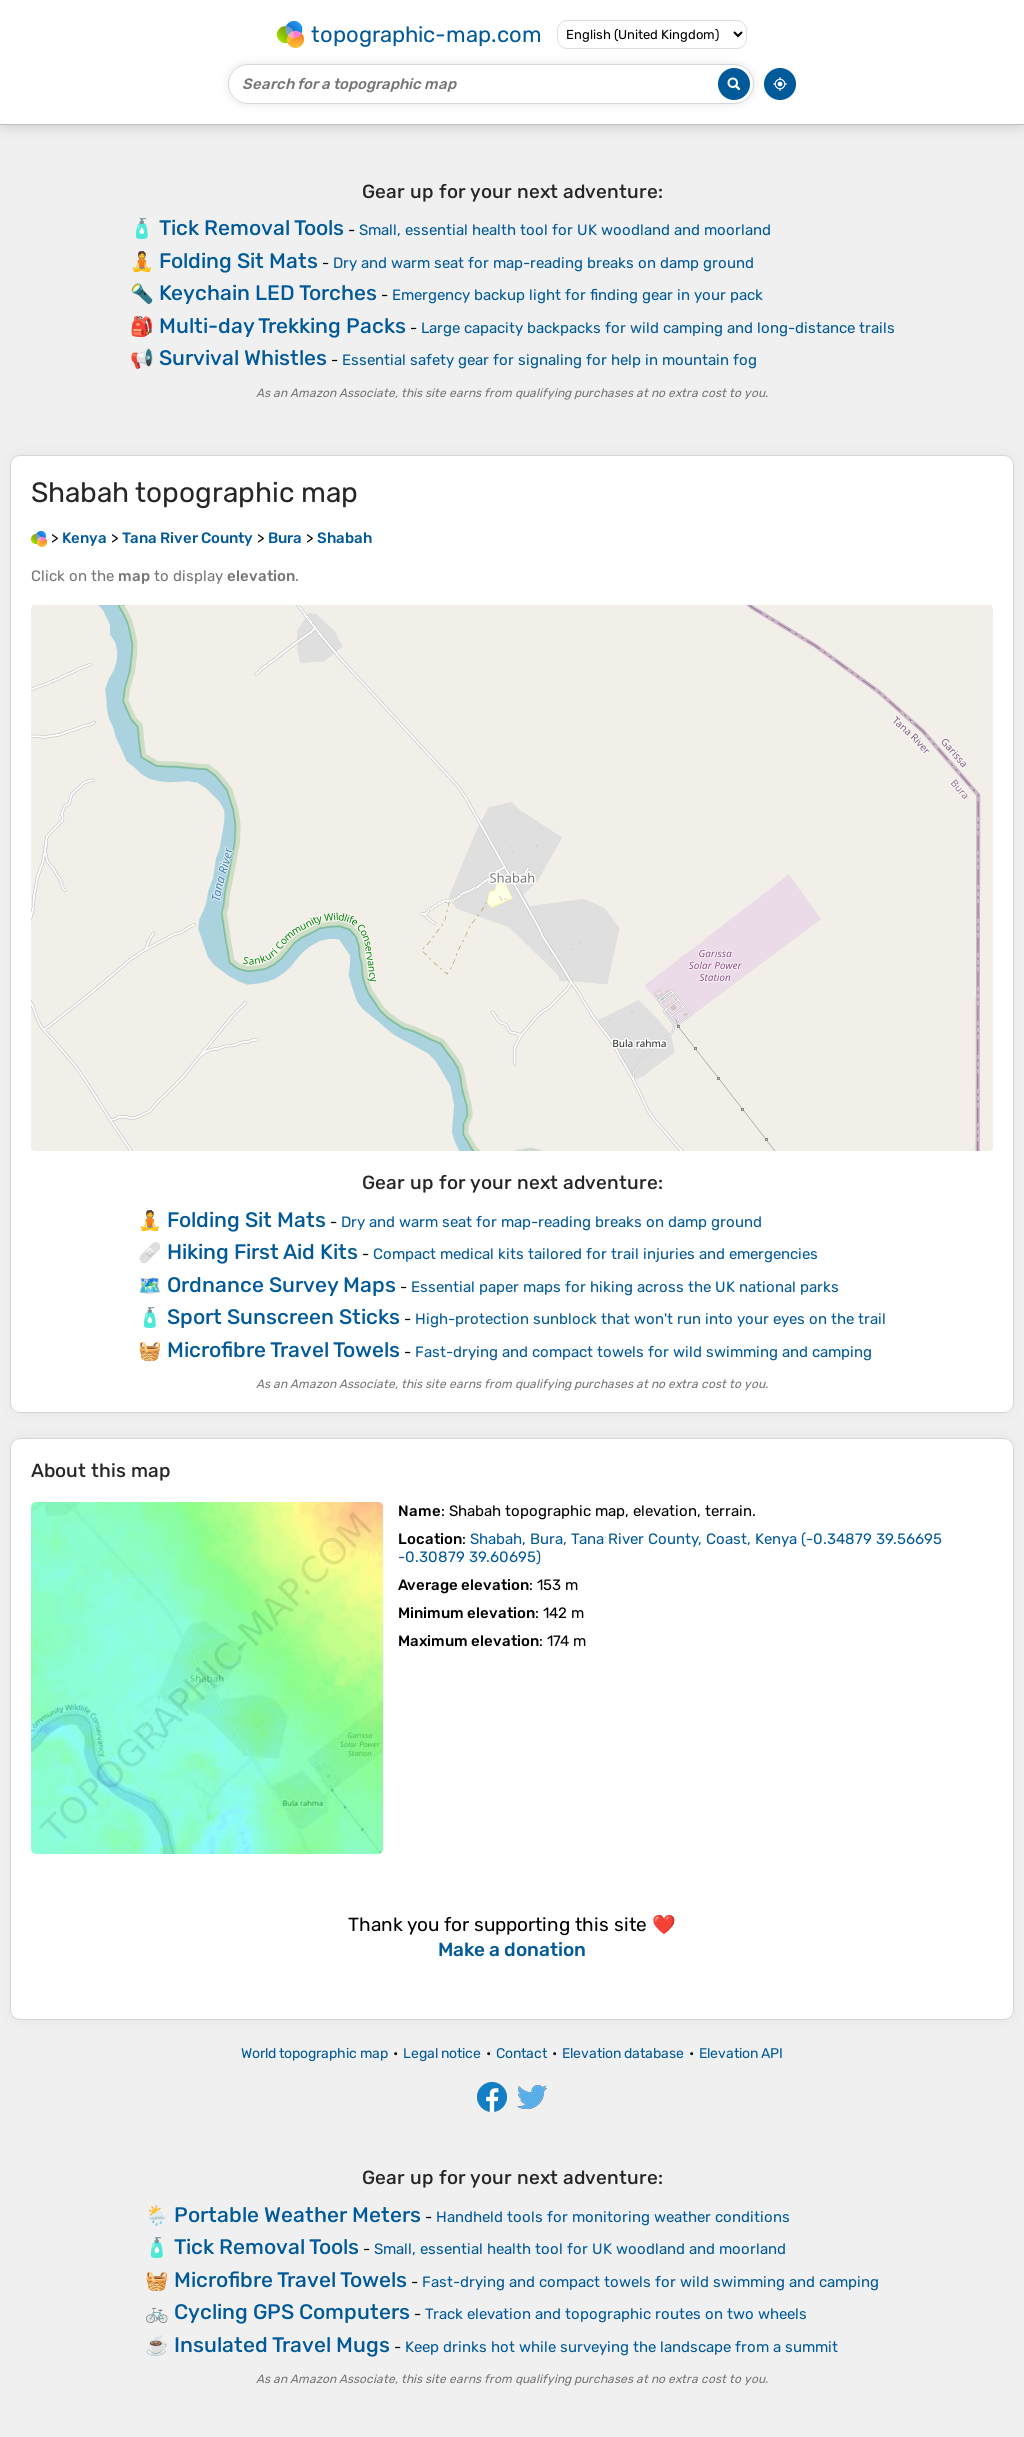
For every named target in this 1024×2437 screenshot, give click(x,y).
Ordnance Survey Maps (281, 1284)
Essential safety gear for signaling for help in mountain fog (549, 360)
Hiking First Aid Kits (262, 1251)
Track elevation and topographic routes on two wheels (616, 2314)
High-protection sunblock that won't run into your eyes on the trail (650, 1319)
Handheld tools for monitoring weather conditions (613, 2217)
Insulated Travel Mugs (282, 2344)
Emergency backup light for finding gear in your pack (577, 295)
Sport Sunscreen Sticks (283, 1316)
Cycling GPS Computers (292, 2311)
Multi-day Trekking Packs (282, 325)
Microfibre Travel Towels (283, 1349)
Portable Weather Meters (297, 2214)
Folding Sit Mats (238, 260)
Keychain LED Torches (268, 292)
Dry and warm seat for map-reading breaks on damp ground (543, 263)
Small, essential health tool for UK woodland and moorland (565, 230)
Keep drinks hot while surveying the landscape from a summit (621, 2347)
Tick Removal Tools (251, 227)
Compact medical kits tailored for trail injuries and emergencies (595, 1254)
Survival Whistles (243, 357)
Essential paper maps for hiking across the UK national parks (625, 1287)
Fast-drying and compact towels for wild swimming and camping (643, 1352)
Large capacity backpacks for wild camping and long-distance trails (658, 328)
